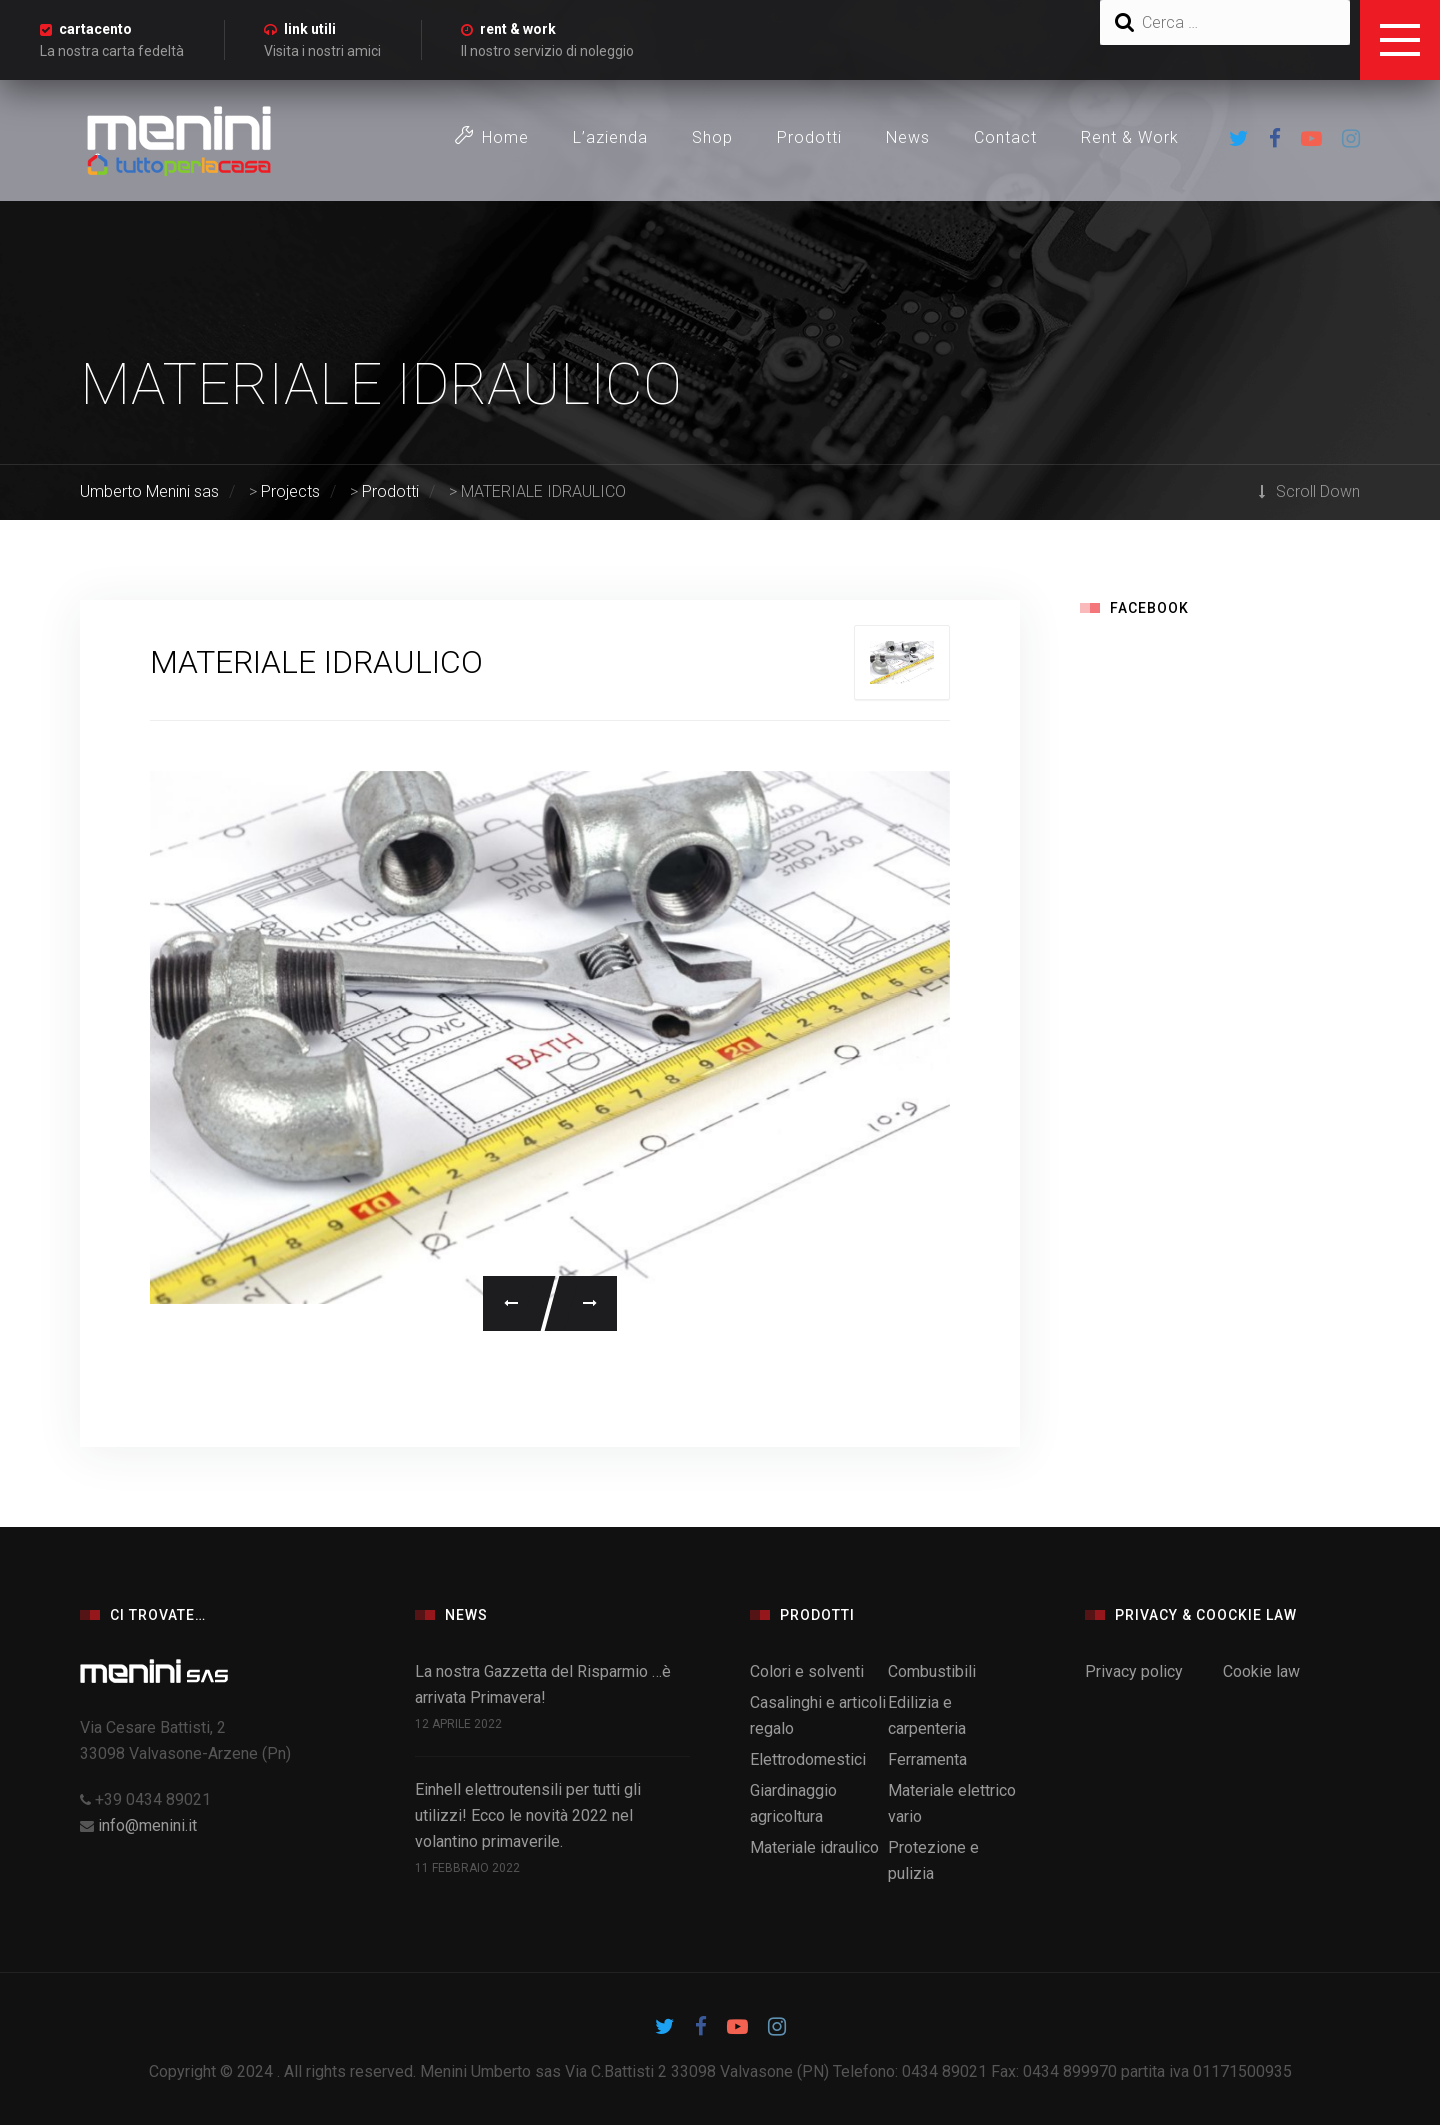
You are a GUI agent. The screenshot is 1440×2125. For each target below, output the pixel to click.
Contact (1005, 137)
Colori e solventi (807, 1671)
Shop (712, 137)
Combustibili (932, 1671)
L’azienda (610, 137)
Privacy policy (1134, 1671)
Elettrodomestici (808, 1759)
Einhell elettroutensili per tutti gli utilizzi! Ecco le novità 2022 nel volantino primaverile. (528, 1815)
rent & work (518, 29)
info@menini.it (147, 1825)
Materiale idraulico (814, 1847)
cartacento (95, 29)
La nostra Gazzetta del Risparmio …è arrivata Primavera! (543, 1684)
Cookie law (1261, 1671)
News (908, 137)
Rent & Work (1130, 137)
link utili (310, 29)
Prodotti (809, 137)
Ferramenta (927, 1759)
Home (492, 136)
